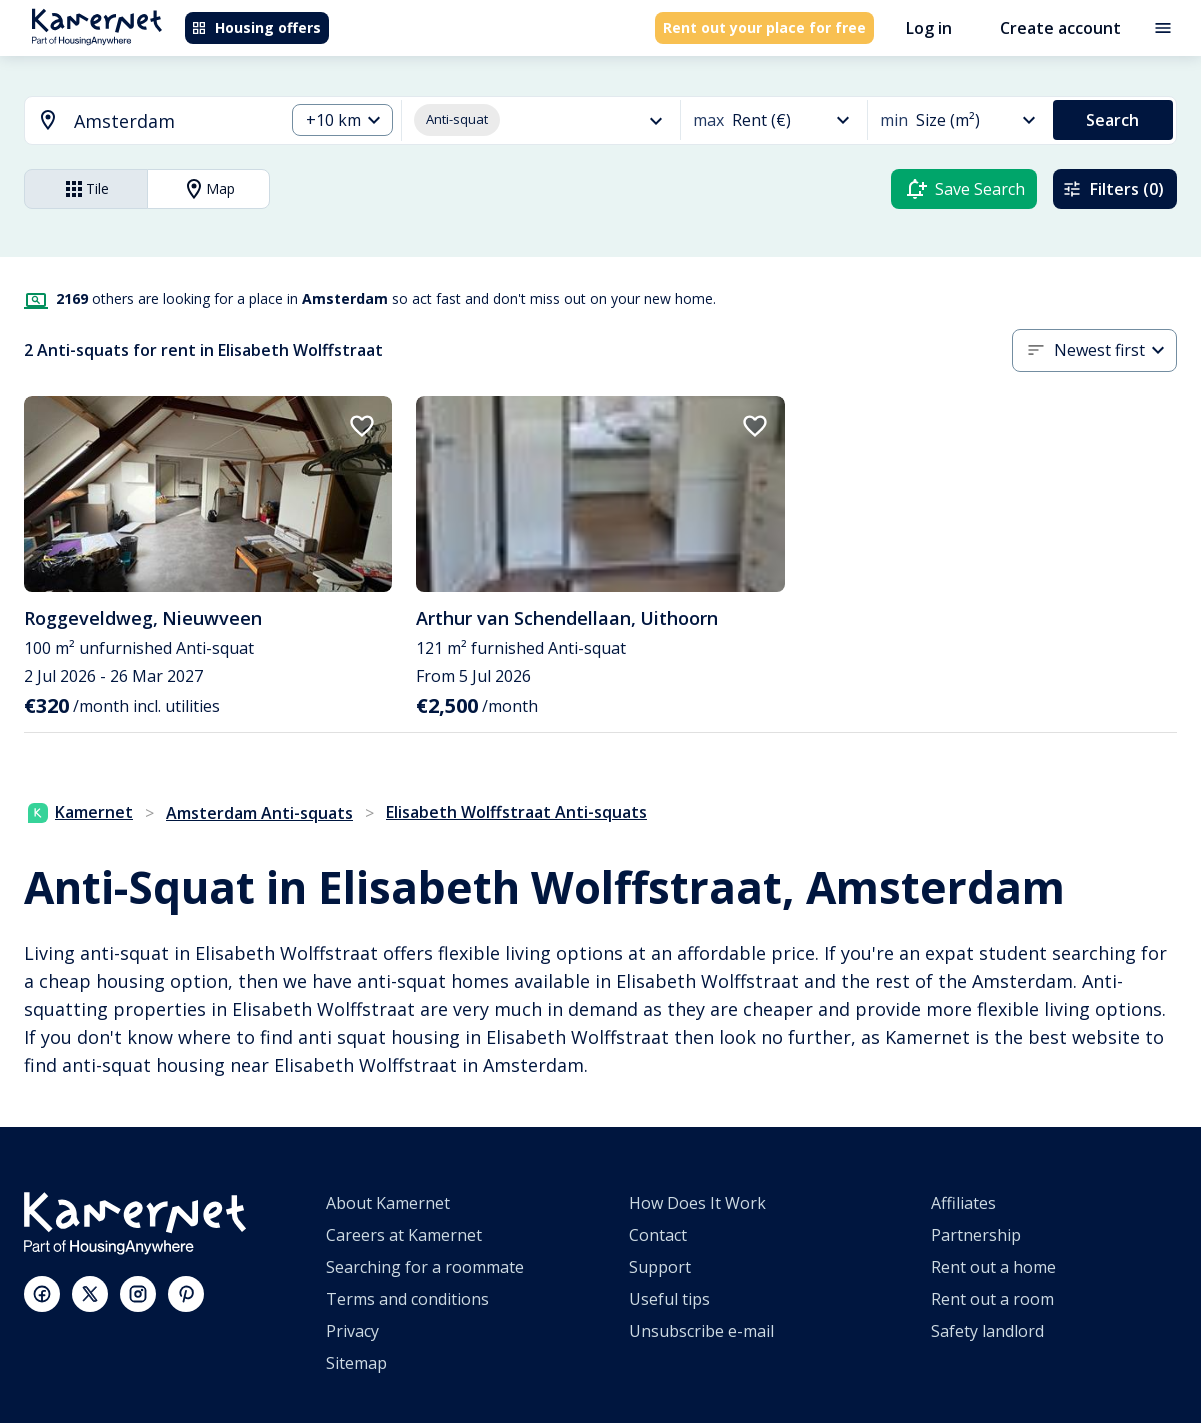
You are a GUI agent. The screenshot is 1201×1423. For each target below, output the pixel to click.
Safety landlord (987, 1331)
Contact (658, 1235)
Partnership (976, 1235)
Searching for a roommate (425, 1267)
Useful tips (669, 1299)
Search (1112, 120)
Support (660, 1267)
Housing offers (256, 27)
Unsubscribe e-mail (701, 1331)
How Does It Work (697, 1203)
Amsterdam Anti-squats (259, 813)
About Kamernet (388, 1203)
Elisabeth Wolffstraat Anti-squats (516, 812)
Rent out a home (993, 1267)
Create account (1060, 28)
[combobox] (142, 121)
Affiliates (963, 1203)
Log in (929, 28)
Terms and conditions (407, 1299)
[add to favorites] (362, 426)
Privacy (352, 1331)
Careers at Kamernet (404, 1235)
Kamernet (80, 812)
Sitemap (356, 1363)
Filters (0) (1113, 189)
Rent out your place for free (764, 27)
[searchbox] (172, 121)
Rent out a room (992, 1299)
